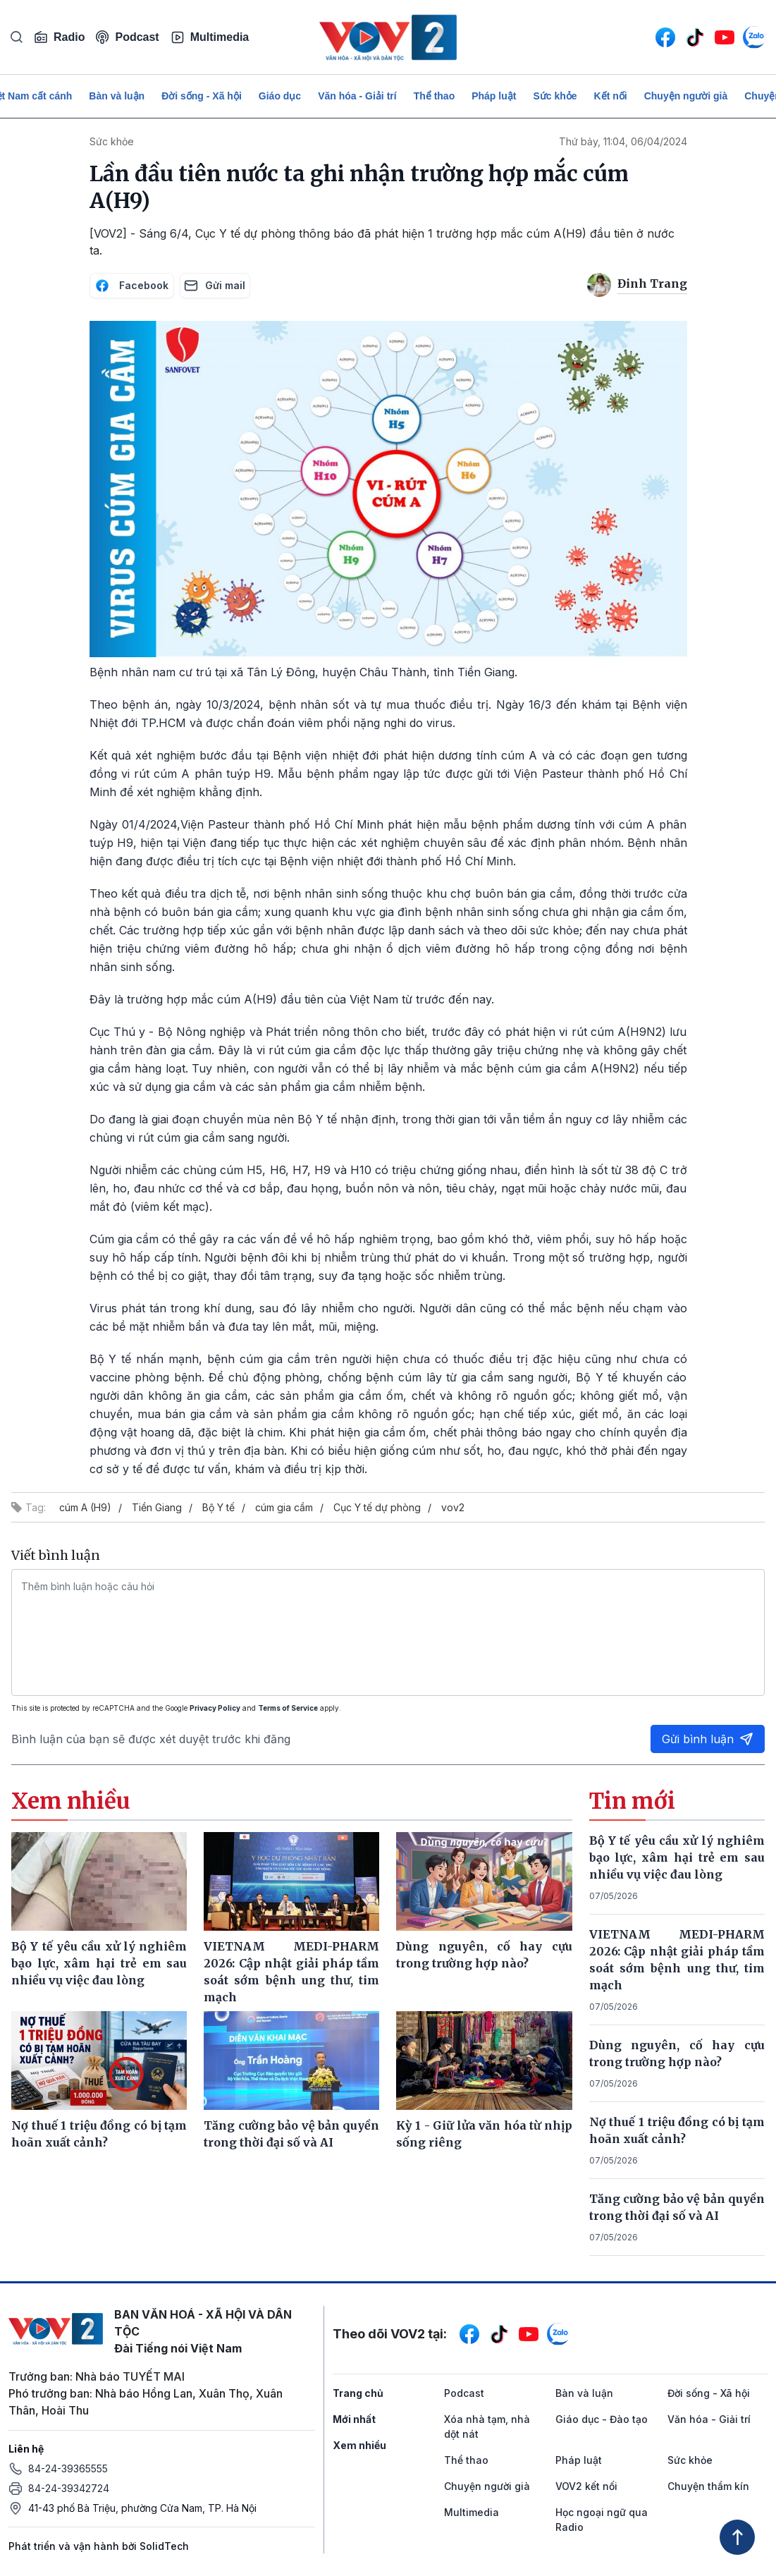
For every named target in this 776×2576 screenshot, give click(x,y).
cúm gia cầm (284, 1507)
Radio (59, 37)
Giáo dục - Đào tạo (601, 2419)
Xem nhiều (359, 2445)
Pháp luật (494, 96)
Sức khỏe (555, 96)
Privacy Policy (215, 1708)
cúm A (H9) (85, 1507)
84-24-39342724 (68, 2488)
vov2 (452, 1507)
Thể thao (434, 96)
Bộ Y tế (218, 1507)
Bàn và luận (116, 96)
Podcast (127, 37)
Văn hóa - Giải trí (357, 96)
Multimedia (210, 37)
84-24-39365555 (68, 2468)
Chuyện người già (686, 96)
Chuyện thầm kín (708, 2486)
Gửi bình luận (707, 1739)
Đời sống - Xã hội (201, 96)
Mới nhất (354, 2419)
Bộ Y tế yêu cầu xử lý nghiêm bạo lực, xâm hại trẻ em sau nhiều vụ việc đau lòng (677, 1857)
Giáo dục (280, 96)
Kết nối (610, 96)
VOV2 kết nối (586, 2486)
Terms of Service (288, 1708)
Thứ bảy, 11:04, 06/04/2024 (623, 141)
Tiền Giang (157, 1507)
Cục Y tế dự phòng (377, 1507)
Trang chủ (358, 2393)
